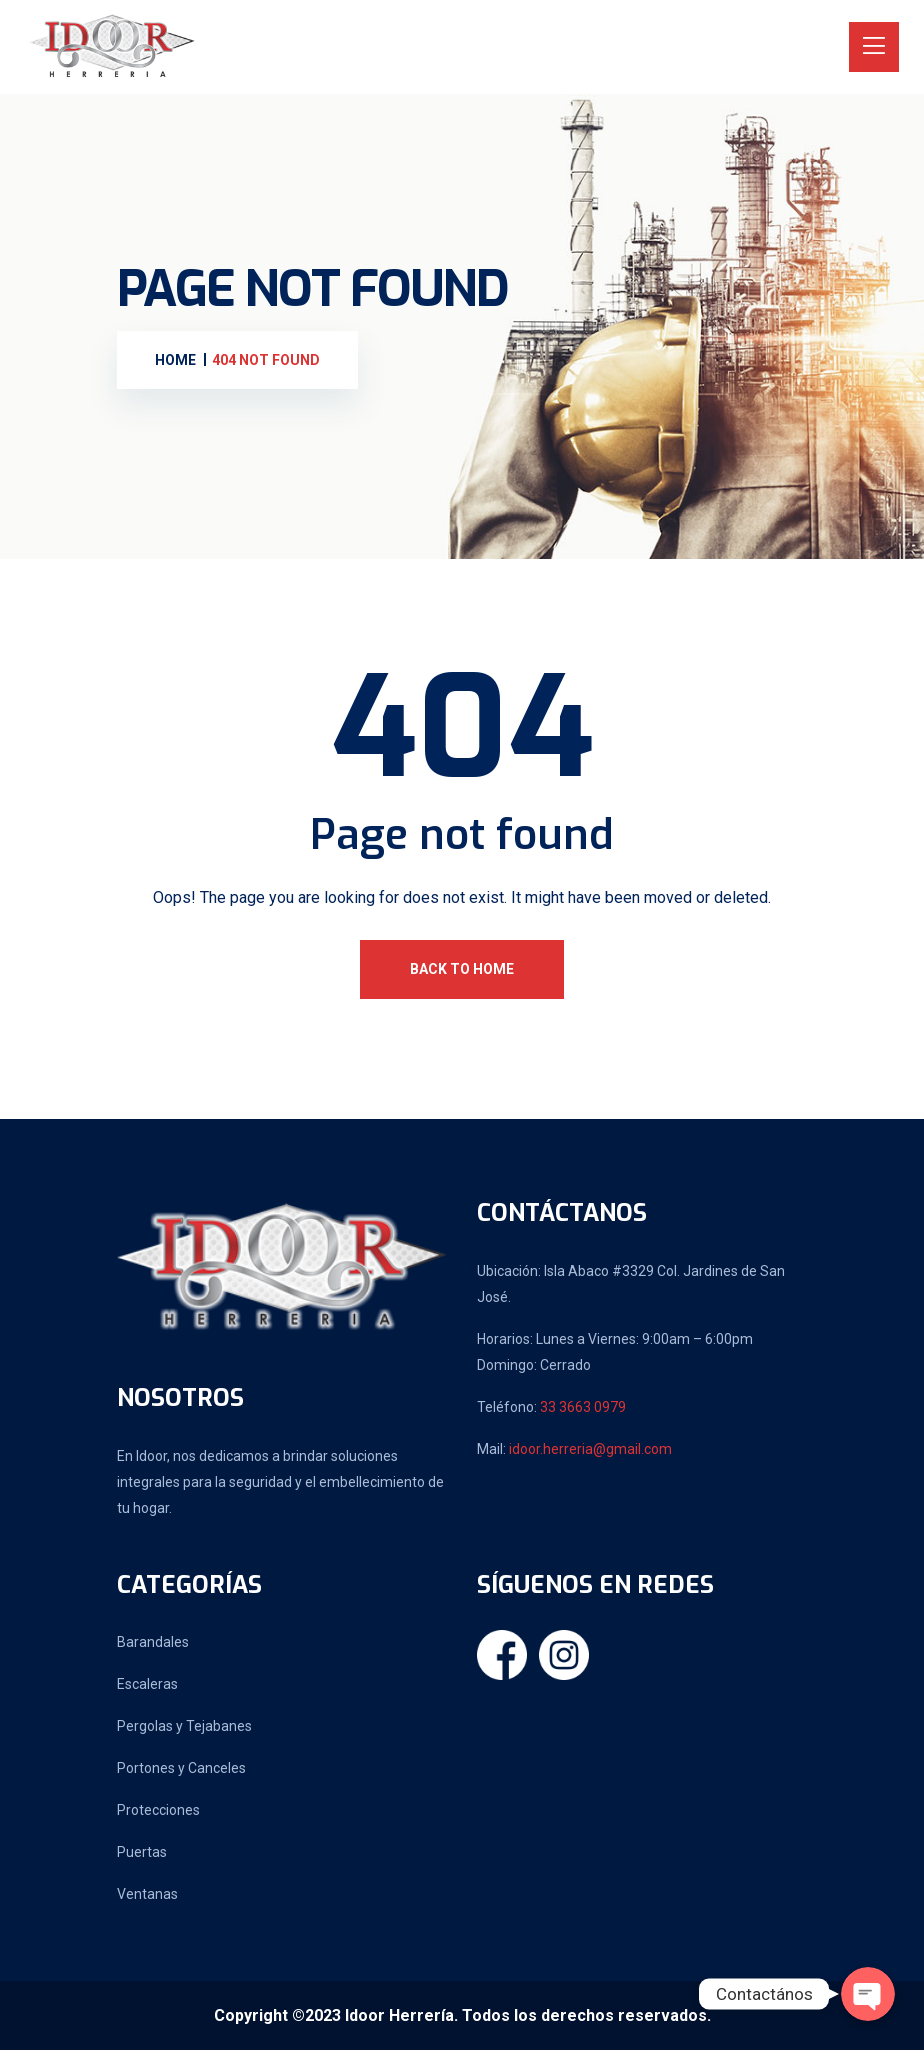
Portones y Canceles (181, 1768)
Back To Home (462, 969)
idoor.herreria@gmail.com (590, 1449)
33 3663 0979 (583, 1407)
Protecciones (158, 1810)
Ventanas (147, 1894)
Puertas (142, 1852)
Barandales (153, 1642)
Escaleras (147, 1684)
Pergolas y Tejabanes (184, 1726)
